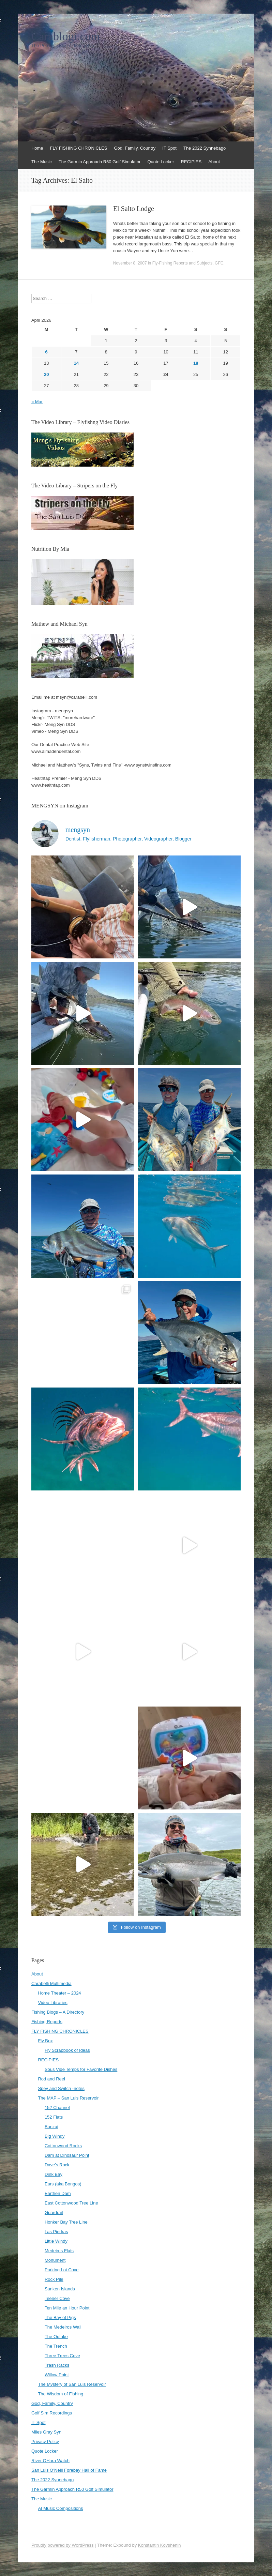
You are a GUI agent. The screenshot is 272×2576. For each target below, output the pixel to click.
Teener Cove (57, 2298)
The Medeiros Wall (63, 2327)
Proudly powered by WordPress (62, 2545)
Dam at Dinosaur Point (67, 2155)
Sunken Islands (60, 2288)
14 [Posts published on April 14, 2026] (76, 363)
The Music (41, 161)
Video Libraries (52, 2002)
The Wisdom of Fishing (60, 2393)
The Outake (56, 2336)
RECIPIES (191, 161)
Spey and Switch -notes (61, 2088)
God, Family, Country (134, 148)
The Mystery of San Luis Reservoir (72, 2384)
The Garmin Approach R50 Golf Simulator (100, 161)
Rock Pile (54, 2279)
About (214, 161)
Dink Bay (53, 2174)
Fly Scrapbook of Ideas (67, 2050)
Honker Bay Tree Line (66, 2222)
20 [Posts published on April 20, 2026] (46, 374)
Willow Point (57, 2374)
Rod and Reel (51, 2078)
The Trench (56, 2346)
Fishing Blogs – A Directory (57, 2012)
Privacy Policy (45, 2441)
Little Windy (56, 2241)
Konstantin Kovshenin (159, 2545)
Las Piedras (56, 2231)
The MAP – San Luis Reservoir (68, 2098)
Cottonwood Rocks (63, 2145)
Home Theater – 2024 (59, 1993)
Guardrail (54, 2212)
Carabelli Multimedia (51, 1983)
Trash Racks (57, 2365)
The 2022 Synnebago (204, 148)
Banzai (51, 2126)
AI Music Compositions (60, 2508)
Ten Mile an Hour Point (67, 2307)
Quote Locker (160, 161)
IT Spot (169, 148)
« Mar (37, 401)
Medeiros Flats (59, 2250)
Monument (55, 2260)
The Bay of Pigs (60, 2317)
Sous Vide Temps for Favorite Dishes (81, 2069)
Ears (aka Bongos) (63, 2183)
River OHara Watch (50, 2460)
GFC (219, 263)
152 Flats (54, 2117)
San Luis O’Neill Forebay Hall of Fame (69, 2470)
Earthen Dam (58, 2193)
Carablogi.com (65, 36)
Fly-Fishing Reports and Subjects (182, 263)
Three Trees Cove (62, 2355)
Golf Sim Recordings (51, 2412)
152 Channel (57, 2107)
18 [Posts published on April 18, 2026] (195, 363)
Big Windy (55, 2136)
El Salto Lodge (133, 208)
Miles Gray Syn (46, 2432)
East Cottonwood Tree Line (71, 2203)
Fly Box (45, 2040)
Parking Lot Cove (62, 2269)
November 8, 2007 (130, 263)
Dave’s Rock (57, 2164)
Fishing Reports (46, 2021)
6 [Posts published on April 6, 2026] (46, 351)
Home (37, 148)
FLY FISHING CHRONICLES (78, 148)
